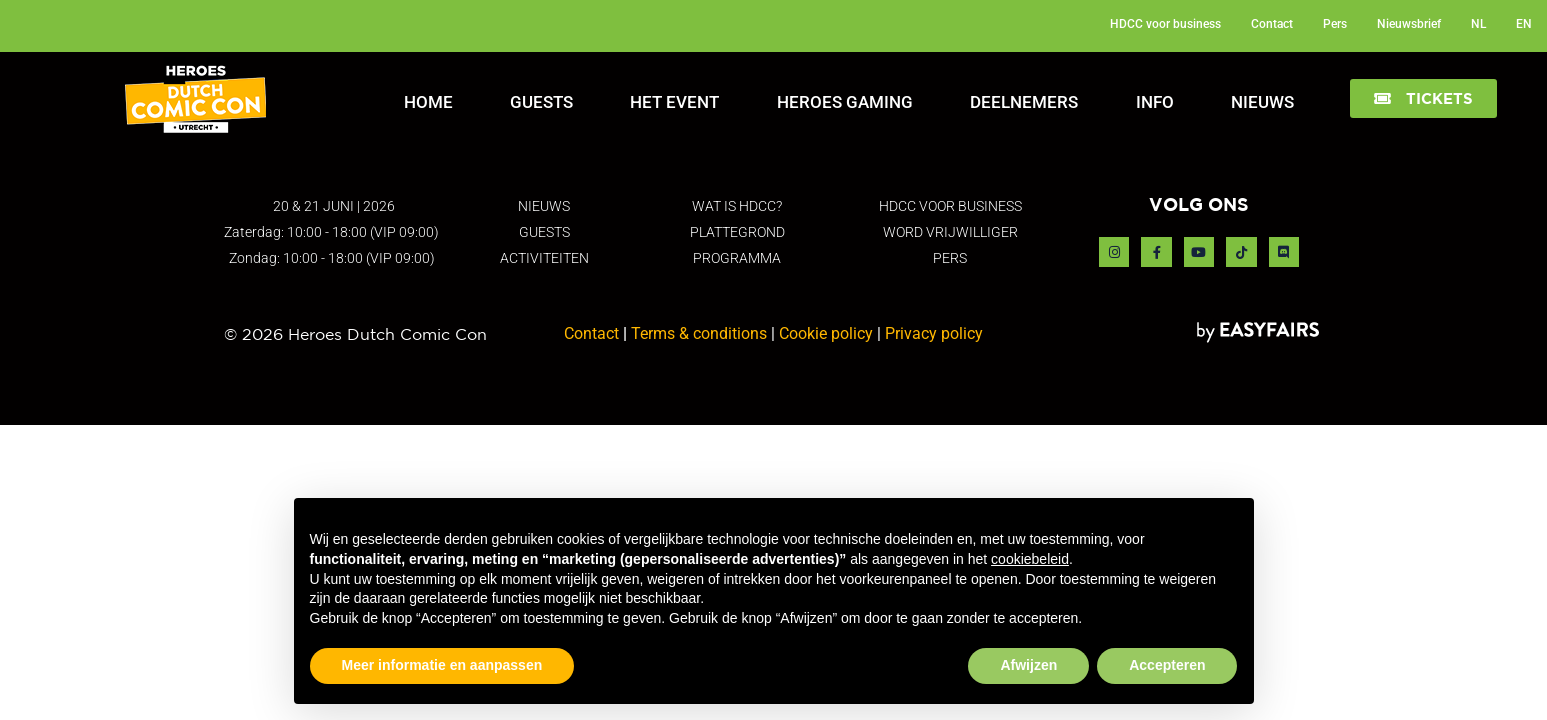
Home (428, 102)
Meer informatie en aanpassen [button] (442, 665)
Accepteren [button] (1167, 665)
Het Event (674, 102)
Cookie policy (826, 333)
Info (1155, 102)
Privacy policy (934, 333)
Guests (541, 102)
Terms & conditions (699, 333)
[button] (1423, 98)
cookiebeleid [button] (1030, 559)
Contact (591, 333)
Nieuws (1262, 102)
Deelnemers (1024, 102)
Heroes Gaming (845, 102)
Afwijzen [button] (1028, 665)
